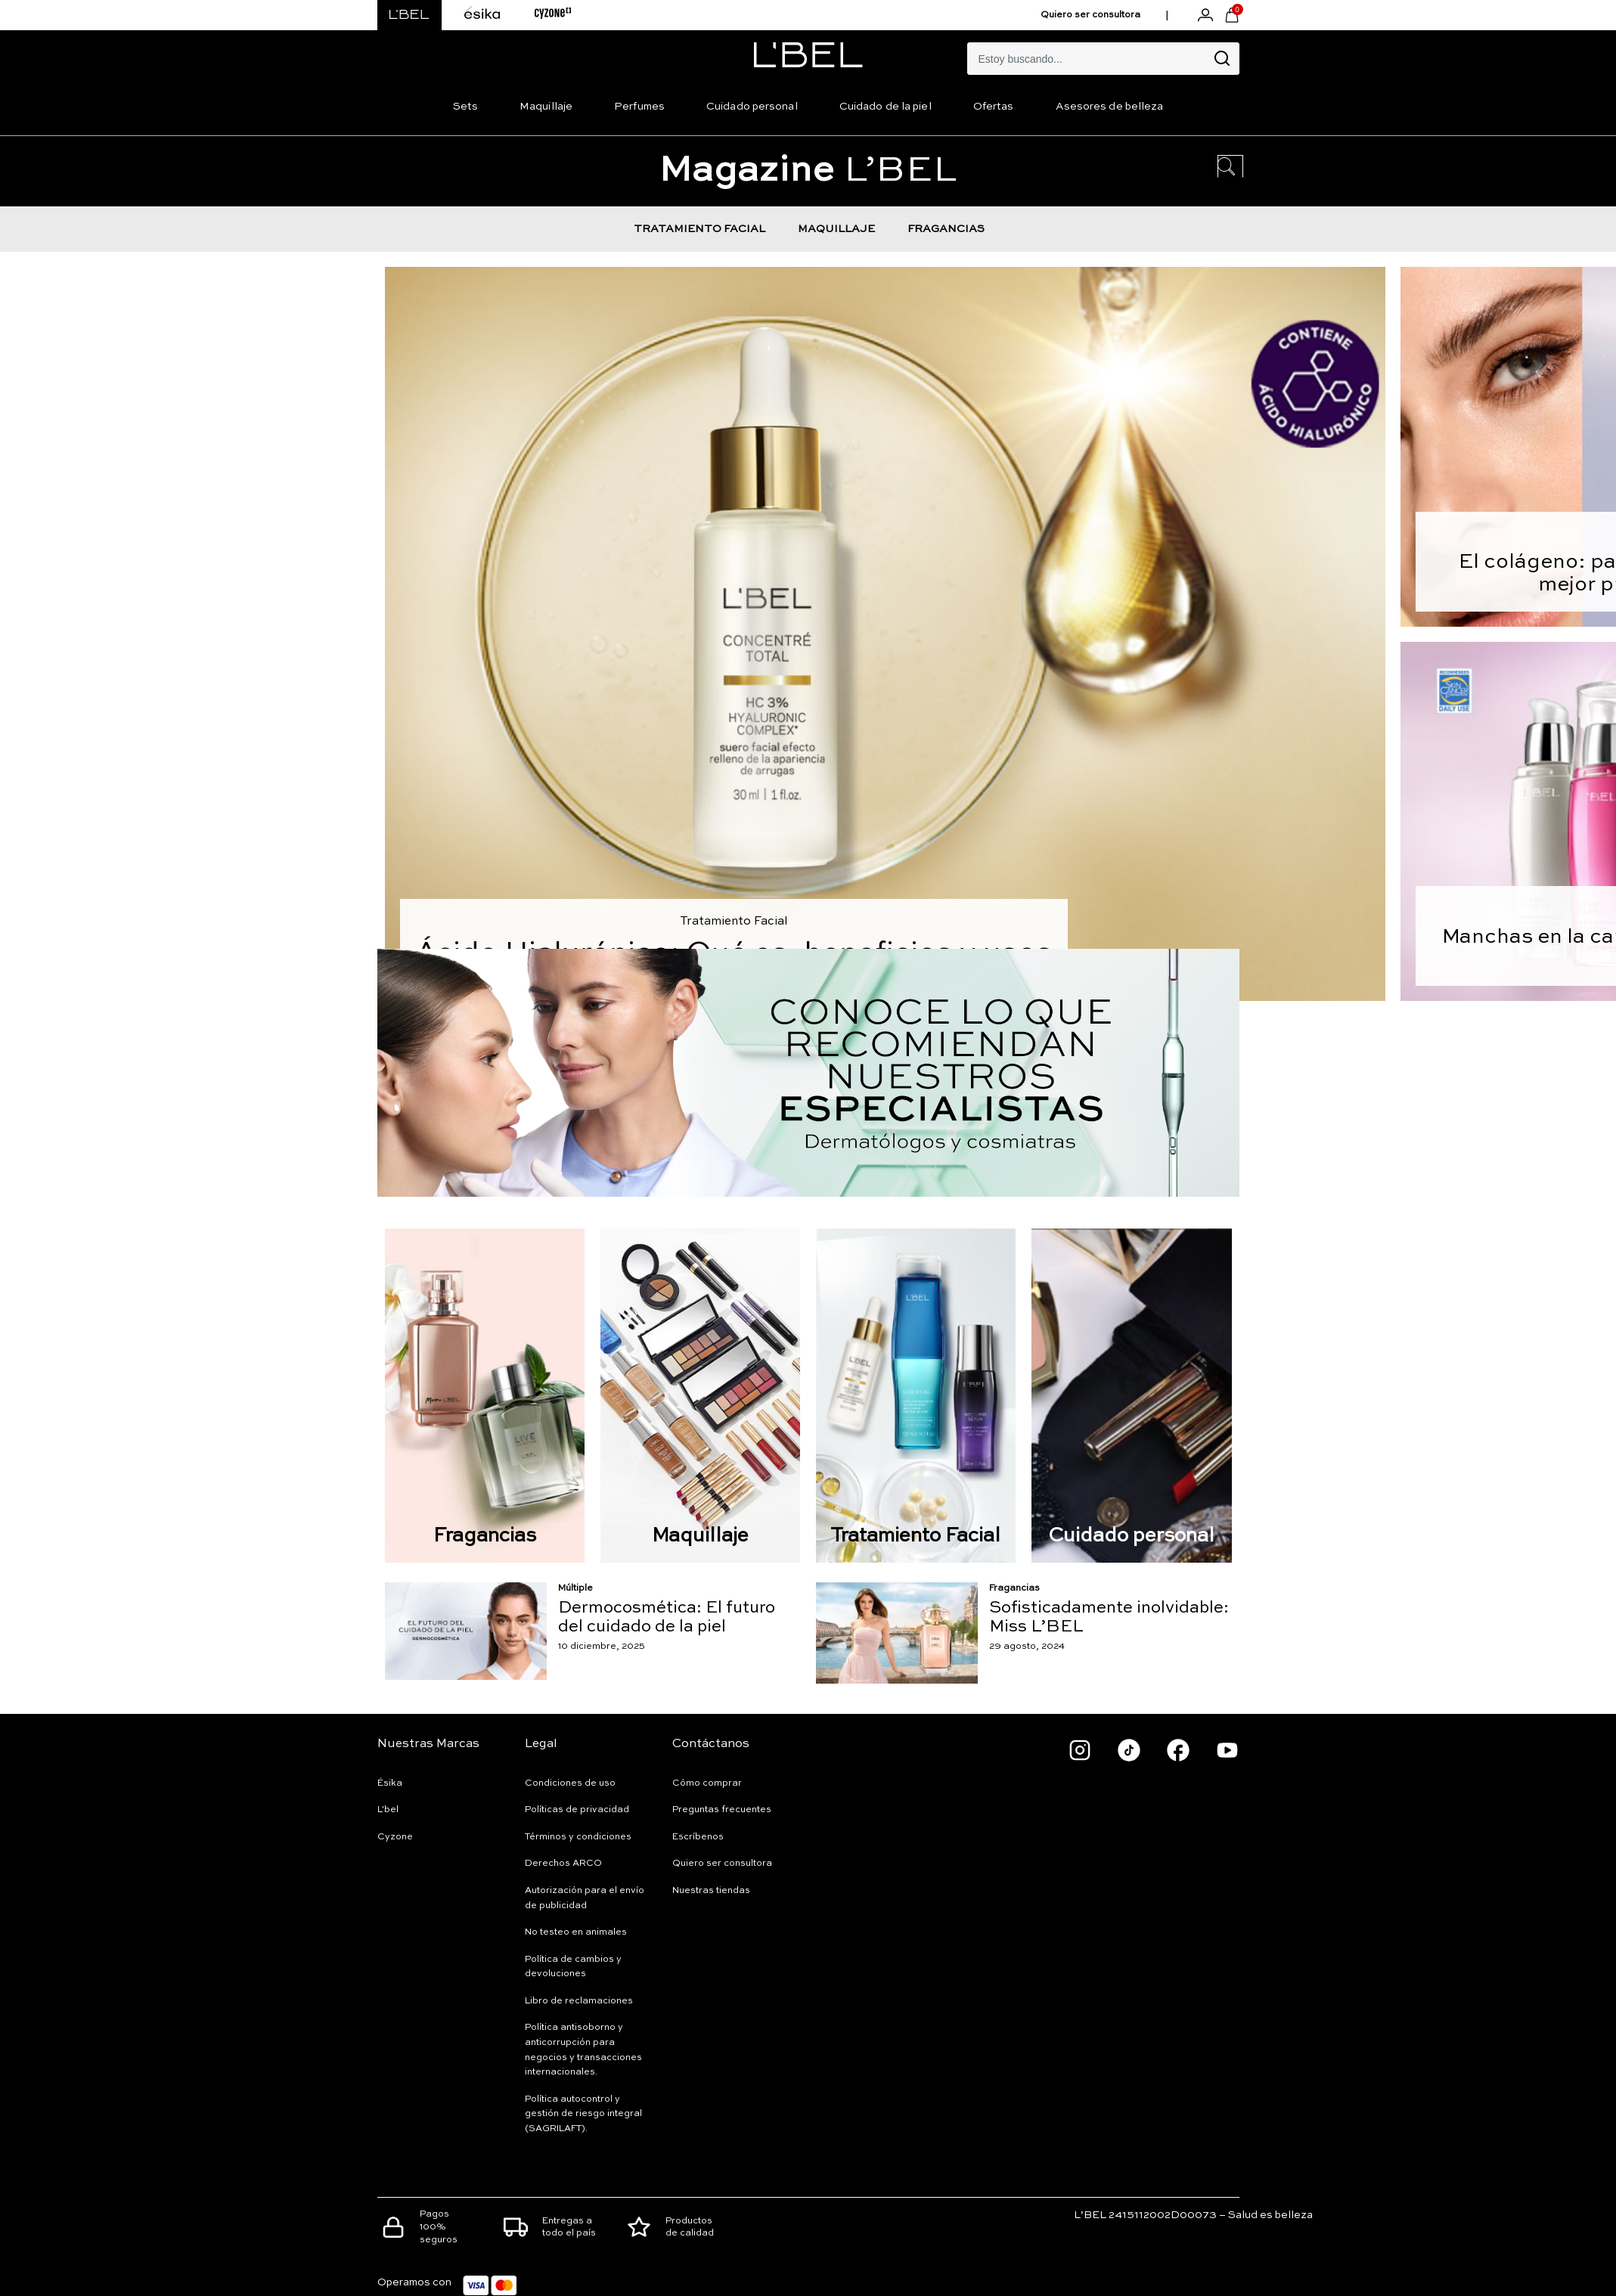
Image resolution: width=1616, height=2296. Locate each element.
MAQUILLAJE (836, 229)
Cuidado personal (752, 106)
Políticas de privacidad (577, 1809)
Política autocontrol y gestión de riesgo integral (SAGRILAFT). (583, 2114)
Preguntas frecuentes (721, 1809)
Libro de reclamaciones (579, 2001)
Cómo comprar (707, 1783)
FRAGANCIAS (946, 229)
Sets (465, 106)
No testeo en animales (576, 1932)
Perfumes (639, 106)
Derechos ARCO (563, 1863)
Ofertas (993, 106)
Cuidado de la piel (885, 106)
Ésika (389, 1783)
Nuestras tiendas (711, 1890)
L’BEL (808, 171)
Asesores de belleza (1110, 106)
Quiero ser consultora (1090, 15)
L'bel (388, 1809)
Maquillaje (546, 106)
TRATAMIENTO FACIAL (699, 229)
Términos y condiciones (578, 1837)
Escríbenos (698, 1837)
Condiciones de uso (570, 1783)
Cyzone (395, 1837)
